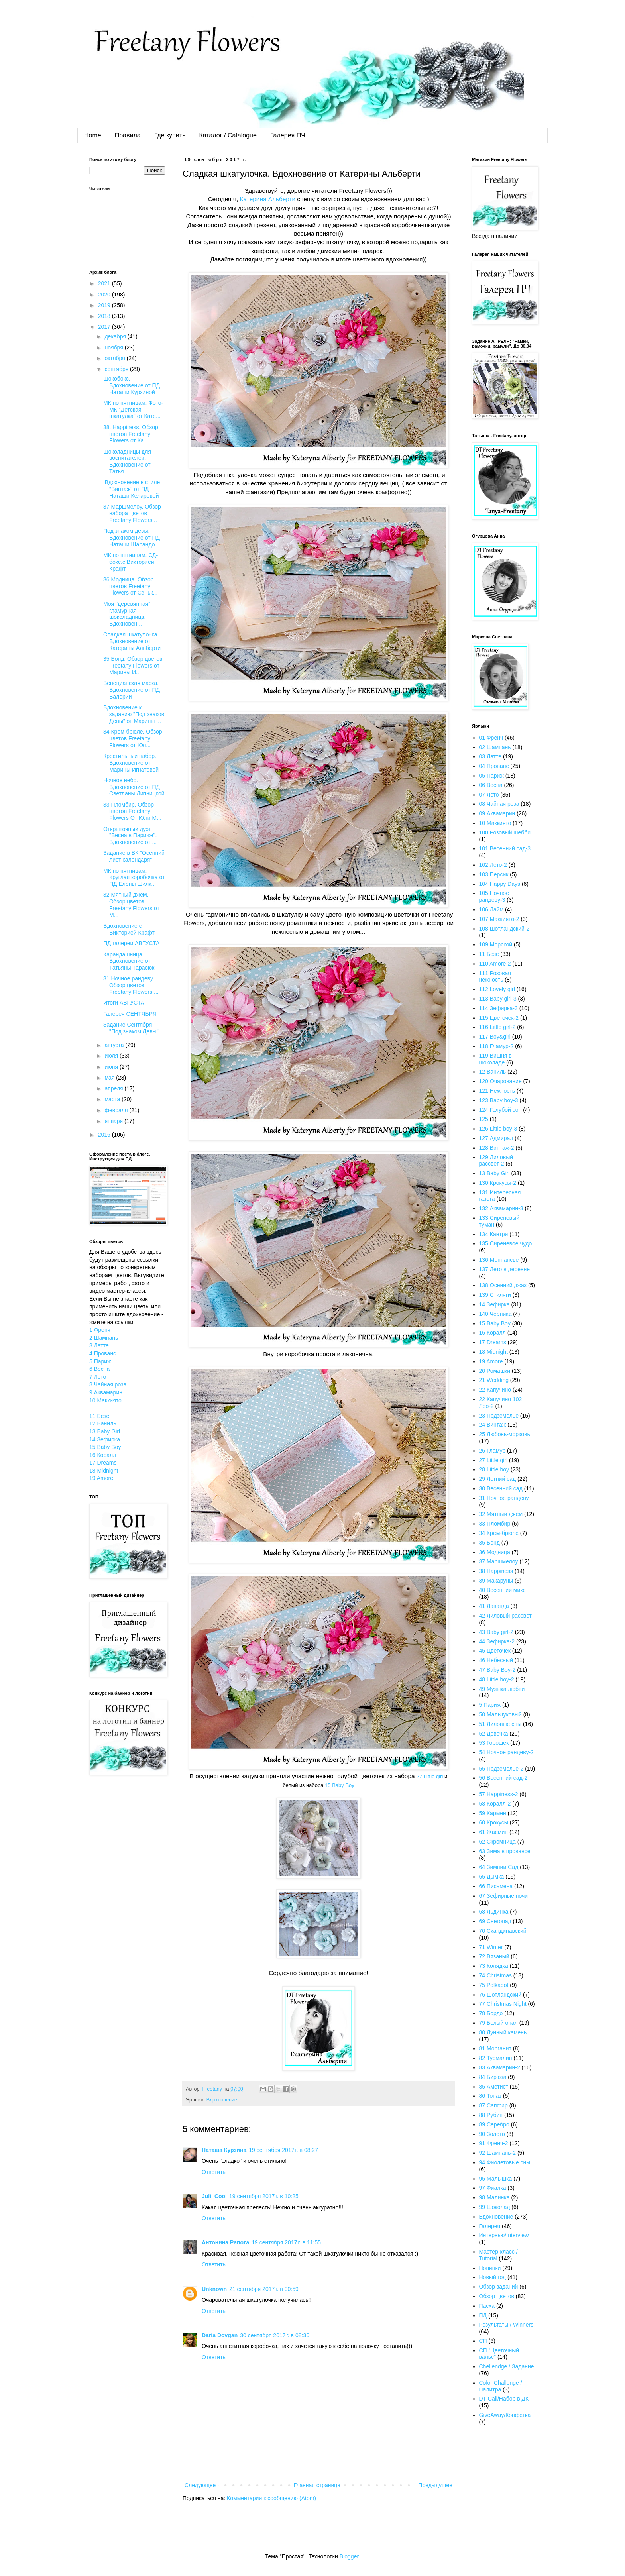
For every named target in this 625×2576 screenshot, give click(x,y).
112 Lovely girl (497, 989)
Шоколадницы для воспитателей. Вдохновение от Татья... (127, 461)
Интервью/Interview (504, 2235)
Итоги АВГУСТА (123, 1002)
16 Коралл (102, 1455)
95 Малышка (495, 2178)
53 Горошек (494, 1743)
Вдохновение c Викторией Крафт (129, 929)
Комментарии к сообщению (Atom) (271, 2498)
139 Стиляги (495, 1295)
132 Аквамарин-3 (501, 1208)
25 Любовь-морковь (504, 1434)
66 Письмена (496, 1886)
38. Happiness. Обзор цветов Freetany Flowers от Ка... (130, 434)
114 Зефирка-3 (498, 1008)
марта (113, 1099)
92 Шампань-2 (497, 2153)
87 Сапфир (493, 2105)
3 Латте (99, 1345)
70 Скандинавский (503, 1931)
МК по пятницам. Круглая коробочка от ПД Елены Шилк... (134, 877)
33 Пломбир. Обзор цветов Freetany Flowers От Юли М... (132, 811)
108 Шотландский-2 (504, 928)
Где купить (170, 135)
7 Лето (97, 1377)
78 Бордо (491, 2013)
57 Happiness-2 (498, 1794)
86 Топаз (490, 2096)
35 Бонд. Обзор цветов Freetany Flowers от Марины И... (133, 665)
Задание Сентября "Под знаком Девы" (131, 1028)
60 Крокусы (493, 1822)
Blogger (349, 2556)
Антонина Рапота (225, 2242)
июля (112, 1055)
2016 (105, 1134)
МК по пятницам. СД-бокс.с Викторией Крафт (130, 562)
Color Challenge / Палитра (500, 2386)
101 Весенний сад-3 (505, 848)
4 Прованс (102, 1353)
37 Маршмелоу (498, 1561)
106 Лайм (491, 909)
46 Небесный (496, 1660)
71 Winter (491, 1947)
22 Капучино (495, 1389)
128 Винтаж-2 (496, 1148)
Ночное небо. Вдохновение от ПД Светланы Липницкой (134, 787)
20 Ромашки (495, 1371)
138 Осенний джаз (503, 1285)
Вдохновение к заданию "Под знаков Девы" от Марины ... (133, 714)
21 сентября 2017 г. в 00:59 (264, 2289)
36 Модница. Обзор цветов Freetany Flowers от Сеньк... (130, 586)
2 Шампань (103, 1338)
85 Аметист (493, 2086)
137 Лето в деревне (504, 1269)
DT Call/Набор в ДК (504, 2398)
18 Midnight (103, 1470)
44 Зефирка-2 (497, 1641)
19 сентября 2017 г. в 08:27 (283, 2150)
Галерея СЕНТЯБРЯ (130, 1014)
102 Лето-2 (493, 865)
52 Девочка (493, 1733)
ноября (114, 347)
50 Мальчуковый (500, 1714)
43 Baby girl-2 (496, 1632)
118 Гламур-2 (496, 1046)
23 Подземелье (499, 1415)
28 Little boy (494, 1469)
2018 (105, 316)
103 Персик (494, 874)
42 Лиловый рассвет (505, 1615)
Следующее (200, 2485)
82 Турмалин (495, 2058)
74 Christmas (495, 1975)
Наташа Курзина (224, 2150)
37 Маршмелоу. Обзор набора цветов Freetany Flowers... (132, 513)
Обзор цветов (496, 2296)
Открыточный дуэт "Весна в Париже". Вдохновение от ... (130, 836)
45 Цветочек (495, 1650)
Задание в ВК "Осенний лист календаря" (134, 856)
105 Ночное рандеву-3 (494, 896)
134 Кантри (493, 1234)
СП (483, 2341)
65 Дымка (491, 1876)
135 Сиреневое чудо (505, 1243)
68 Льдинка (494, 1911)
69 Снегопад (495, 1921)
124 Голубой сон (500, 1110)
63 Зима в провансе (505, 1851)
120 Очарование (500, 1081)
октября (115, 358)
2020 (105, 294)
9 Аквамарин (105, 1392)
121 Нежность (497, 1091)
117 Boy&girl (495, 1036)
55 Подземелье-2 (501, 1768)
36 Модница (494, 1552)
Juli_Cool (214, 2196)
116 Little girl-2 (497, 1027)
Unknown (214, 2289)
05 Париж (491, 775)
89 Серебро (494, 2124)
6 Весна (99, 1369)
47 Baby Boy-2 (497, 1670)
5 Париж (100, 1361)
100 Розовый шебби (505, 832)
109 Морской (496, 944)
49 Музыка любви (502, 1689)
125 (483, 1119)
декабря (115, 336)
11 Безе (99, 1416)
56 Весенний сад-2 (503, 1778)
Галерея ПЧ (287, 135)
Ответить (214, 2172)
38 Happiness (496, 1571)
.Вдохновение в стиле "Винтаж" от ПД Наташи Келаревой (131, 489)
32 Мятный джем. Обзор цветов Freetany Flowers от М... (131, 904)
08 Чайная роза (499, 804)
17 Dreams (102, 1462)
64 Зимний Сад (499, 1867)
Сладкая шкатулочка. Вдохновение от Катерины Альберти (132, 641)
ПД (483, 2315)
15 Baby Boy (339, 1785)
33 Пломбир (495, 1523)
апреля (114, 1088)
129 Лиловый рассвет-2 (496, 1160)
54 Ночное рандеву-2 (506, 1752)
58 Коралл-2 (495, 1803)
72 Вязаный (494, 1956)
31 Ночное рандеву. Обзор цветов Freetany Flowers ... (131, 985)
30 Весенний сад (501, 1488)
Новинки (490, 2268)
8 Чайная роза (107, 1384)
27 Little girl (430, 1776)
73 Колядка (493, 1966)
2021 (105, 283)
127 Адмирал (496, 1138)
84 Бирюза (493, 2077)
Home (92, 135)
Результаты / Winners (506, 2324)
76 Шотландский (500, 1994)
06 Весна (491, 785)
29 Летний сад (497, 1479)
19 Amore (101, 1478)
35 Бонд (489, 1542)
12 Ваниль (102, 1423)
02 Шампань (495, 747)
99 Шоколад (494, 2207)
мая (110, 1077)
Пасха (487, 2306)
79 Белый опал (498, 2023)
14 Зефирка (104, 1439)
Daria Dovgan (220, 2335)
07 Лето (489, 794)
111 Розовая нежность (495, 976)
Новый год (492, 2277)
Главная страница (317, 2485)
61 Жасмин (493, 1832)
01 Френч (491, 737)
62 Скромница (497, 1841)
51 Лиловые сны (500, 1724)
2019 (105, 305)
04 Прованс (494, 766)
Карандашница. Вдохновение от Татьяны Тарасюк (128, 961)
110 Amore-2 (495, 963)
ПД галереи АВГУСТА (131, 943)
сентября (117, 369)
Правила (128, 135)
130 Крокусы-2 (498, 1183)
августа (114, 1045)
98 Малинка (494, 2197)
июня (112, 1067)
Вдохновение (221, 2100)
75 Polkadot (494, 1985)
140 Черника (495, 1314)
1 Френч (99, 1330)
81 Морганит (495, 2048)
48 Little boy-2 (496, 1679)
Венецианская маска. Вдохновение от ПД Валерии (131, 690)
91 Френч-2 (493, 2143)
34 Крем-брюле (499, 1533)
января (114, 1121)
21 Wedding (494, 1380)
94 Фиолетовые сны (505, 2162)
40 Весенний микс (502, 1590)
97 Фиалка (492, 2188)
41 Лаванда (494, 1606)
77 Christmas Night (503, 2004)
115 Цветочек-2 (499, 1018)
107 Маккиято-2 (499, 919)
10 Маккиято (105, 1400)
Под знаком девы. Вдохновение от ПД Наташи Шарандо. (131, 538)
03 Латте (490, 756)
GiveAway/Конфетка (505, 2415)
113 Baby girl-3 (498, 998)
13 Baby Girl (104, 1431)
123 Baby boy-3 (498, 1100)
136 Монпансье (499, 1260)
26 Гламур (492, 1450)
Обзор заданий (498, 2286)
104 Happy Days (500, 884)
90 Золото (492, 2134)
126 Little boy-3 (498, 1128)
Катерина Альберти (267, 199)
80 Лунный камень (503, 2032)
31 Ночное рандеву (504, 1498)
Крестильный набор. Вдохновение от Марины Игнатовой (131, 763)
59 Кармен (492, 1813)
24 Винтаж (492, 1425)
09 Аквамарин (497, 813)
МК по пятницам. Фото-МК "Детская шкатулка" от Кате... (133, 410)
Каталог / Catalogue (227, 135)
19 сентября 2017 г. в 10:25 (264, 2196)
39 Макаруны (496, 1580)
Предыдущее (435, 2485)
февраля (116, 1110)
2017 (105, 327)
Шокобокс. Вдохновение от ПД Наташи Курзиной (131, 385)
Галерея (490, 2226)
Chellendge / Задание (506, 2366)
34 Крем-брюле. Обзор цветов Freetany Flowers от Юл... (132, 738)
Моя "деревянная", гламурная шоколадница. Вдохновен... (127, 614)
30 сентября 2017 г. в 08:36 (274, 2335)
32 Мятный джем (501, 1514)
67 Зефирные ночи (503, 1896)
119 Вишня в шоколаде (495, 1059)
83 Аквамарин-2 (499, 2067)
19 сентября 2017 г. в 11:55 (286, 2242)
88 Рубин (491, 2115)
